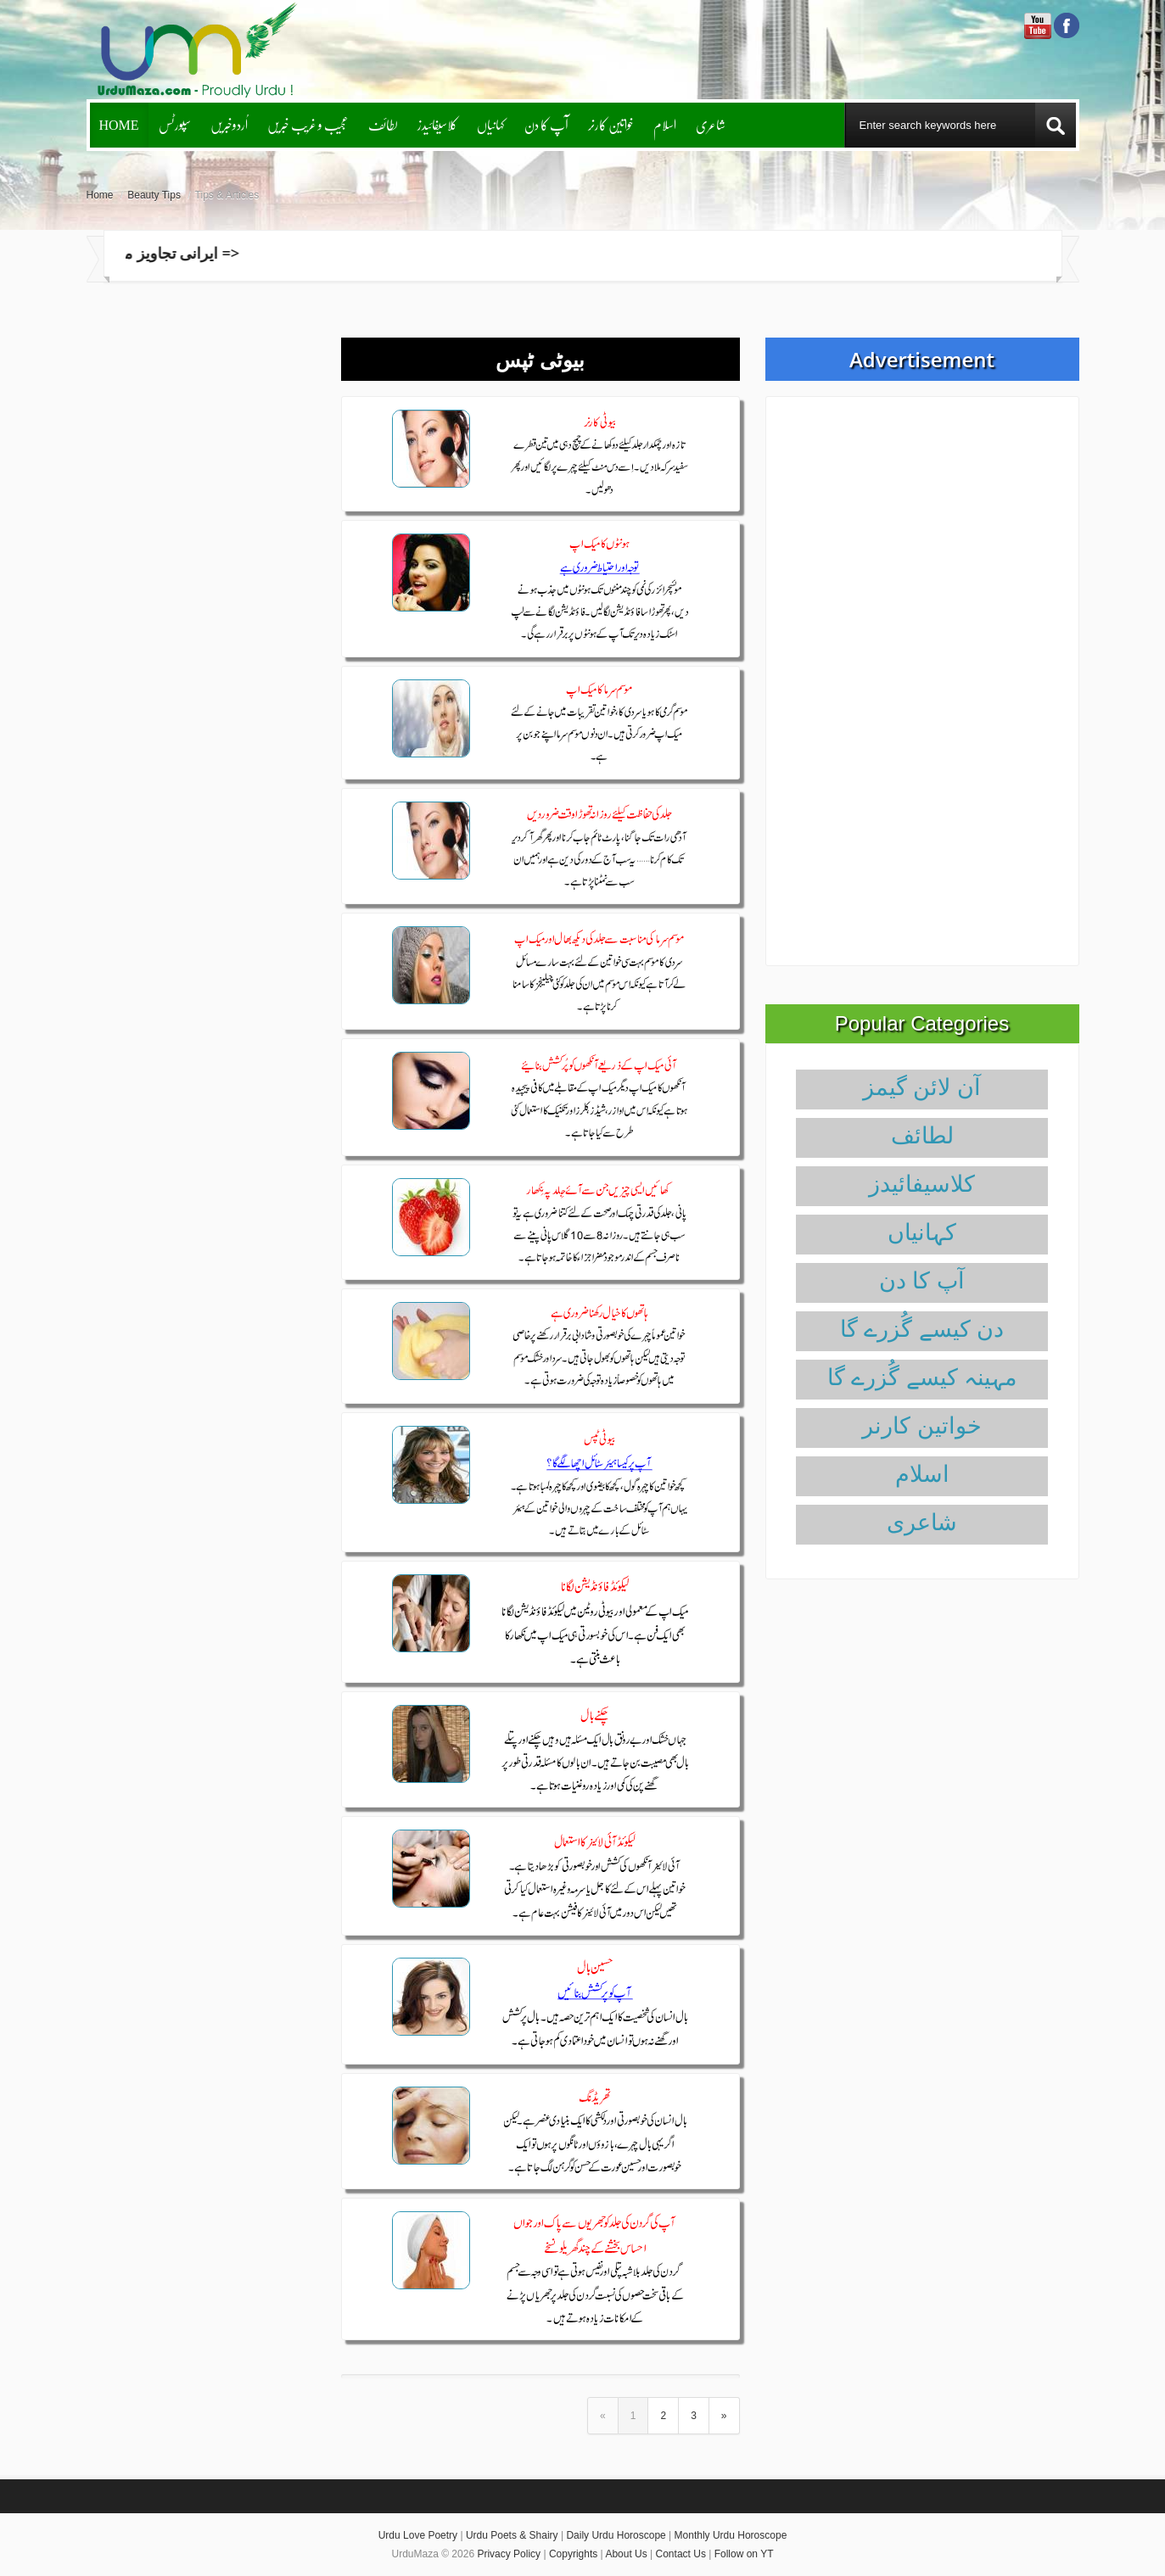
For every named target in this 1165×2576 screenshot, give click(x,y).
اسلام (664, 124)
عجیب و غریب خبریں (308, 124)
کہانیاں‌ (491, 124)
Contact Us (681, 2554)
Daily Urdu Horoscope (615, 2535)
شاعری (710, 124)
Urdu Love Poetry (417, 2535)
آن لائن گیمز (922, 1087)
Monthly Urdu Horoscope (731, 2535)
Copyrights (573, 2554)
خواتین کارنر (611, 124)
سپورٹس (175, 124)
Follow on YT (744, 2554)
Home (119, 124)
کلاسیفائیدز (437, 124)
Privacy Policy (508, 2554)
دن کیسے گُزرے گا (922, 1329)
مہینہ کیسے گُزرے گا (922, 1377)
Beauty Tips (154, 195)
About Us (626, 2554)
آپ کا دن (546, 124)
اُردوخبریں (229, 124)
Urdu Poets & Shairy (512, 2535)
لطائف (383, 124)
